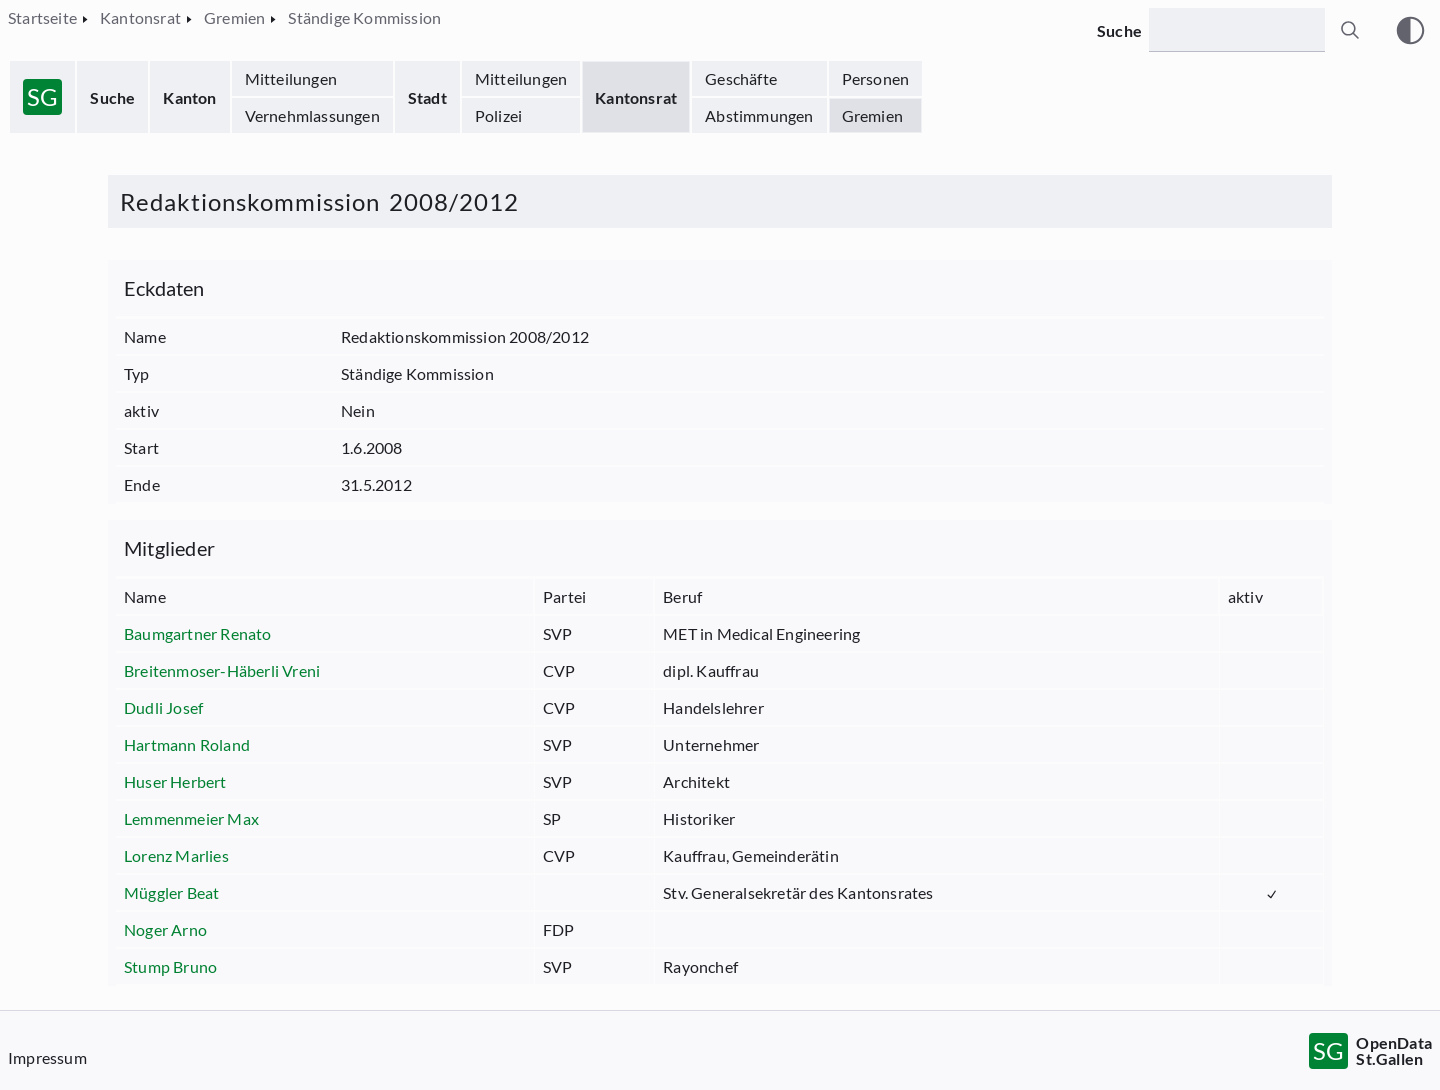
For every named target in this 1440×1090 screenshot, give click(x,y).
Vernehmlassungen (312, 115)
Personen (876, 78)
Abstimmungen (759, 115)
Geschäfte (741, 78)
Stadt (427, 97)
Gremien (872, 115)
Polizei (498, 115)
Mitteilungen (291, 78)
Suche (112, 97)
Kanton (189, 97)
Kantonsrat (636, 97)
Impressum (47, 1057)
